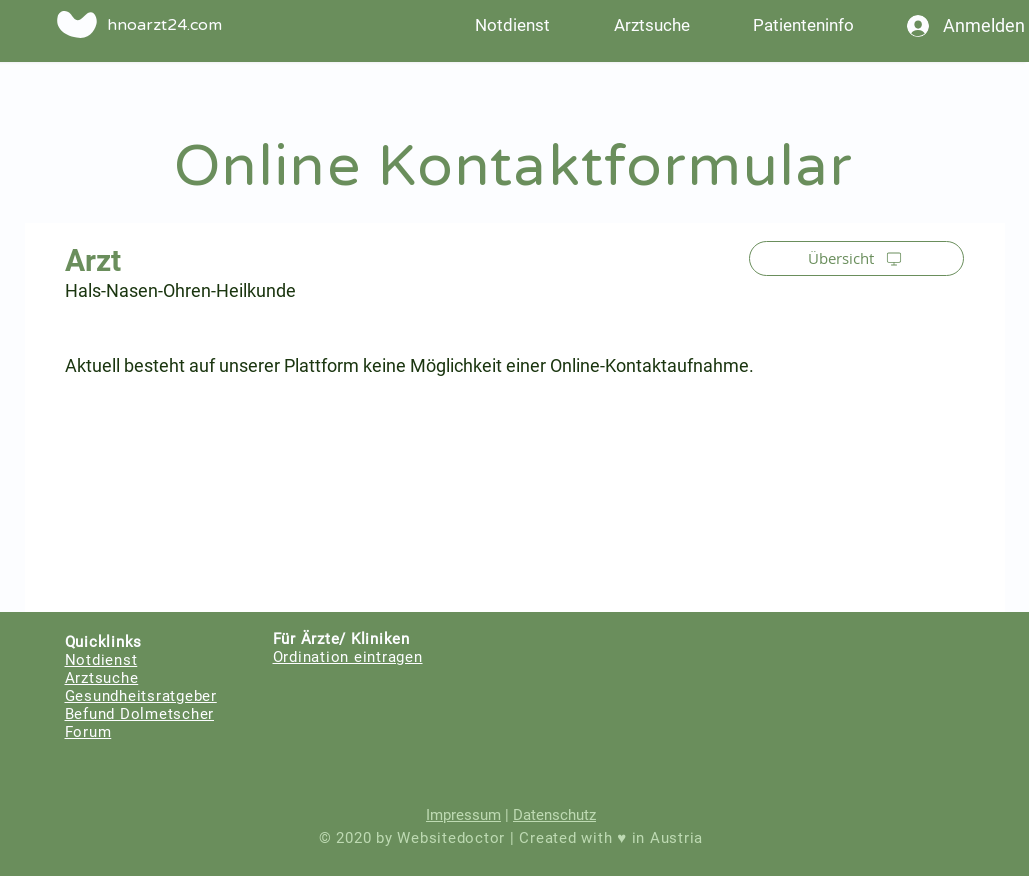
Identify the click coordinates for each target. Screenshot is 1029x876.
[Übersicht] (856, 258)
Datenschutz (554, 815)
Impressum (463, 815)
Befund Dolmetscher (140, 714)
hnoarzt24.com (164, 25)
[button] (804, 25)
